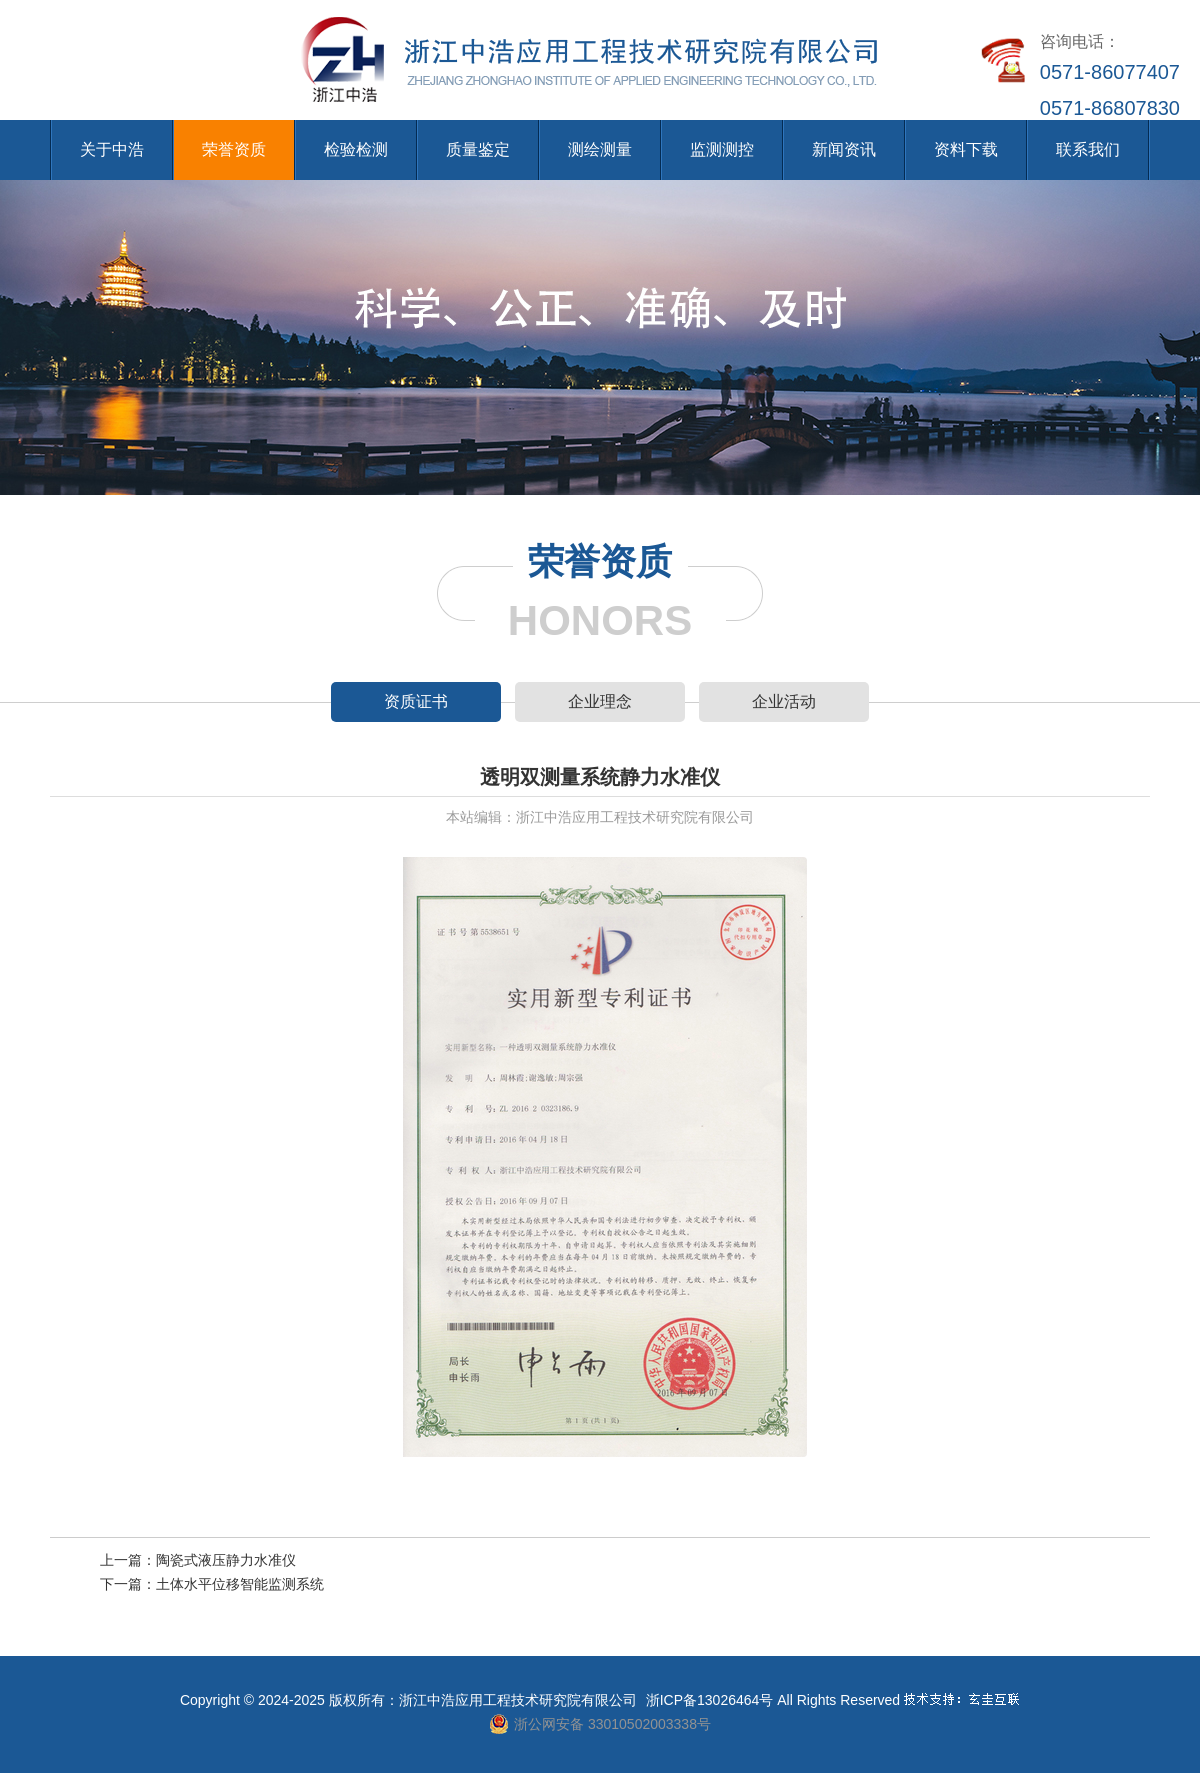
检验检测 (356, 149)
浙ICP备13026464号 (710, 1700)
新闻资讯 (844, 149)
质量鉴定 (478, 149)
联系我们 (1088, 149)
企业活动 (784, 701)
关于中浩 (112, 149)
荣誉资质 (234, 149)
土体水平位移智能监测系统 (240, 1584)
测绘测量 (600, 149)
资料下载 (966, 149)
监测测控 (722, 149)
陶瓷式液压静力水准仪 (226, 1560)
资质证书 (416, 701)
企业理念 (600, 701)
